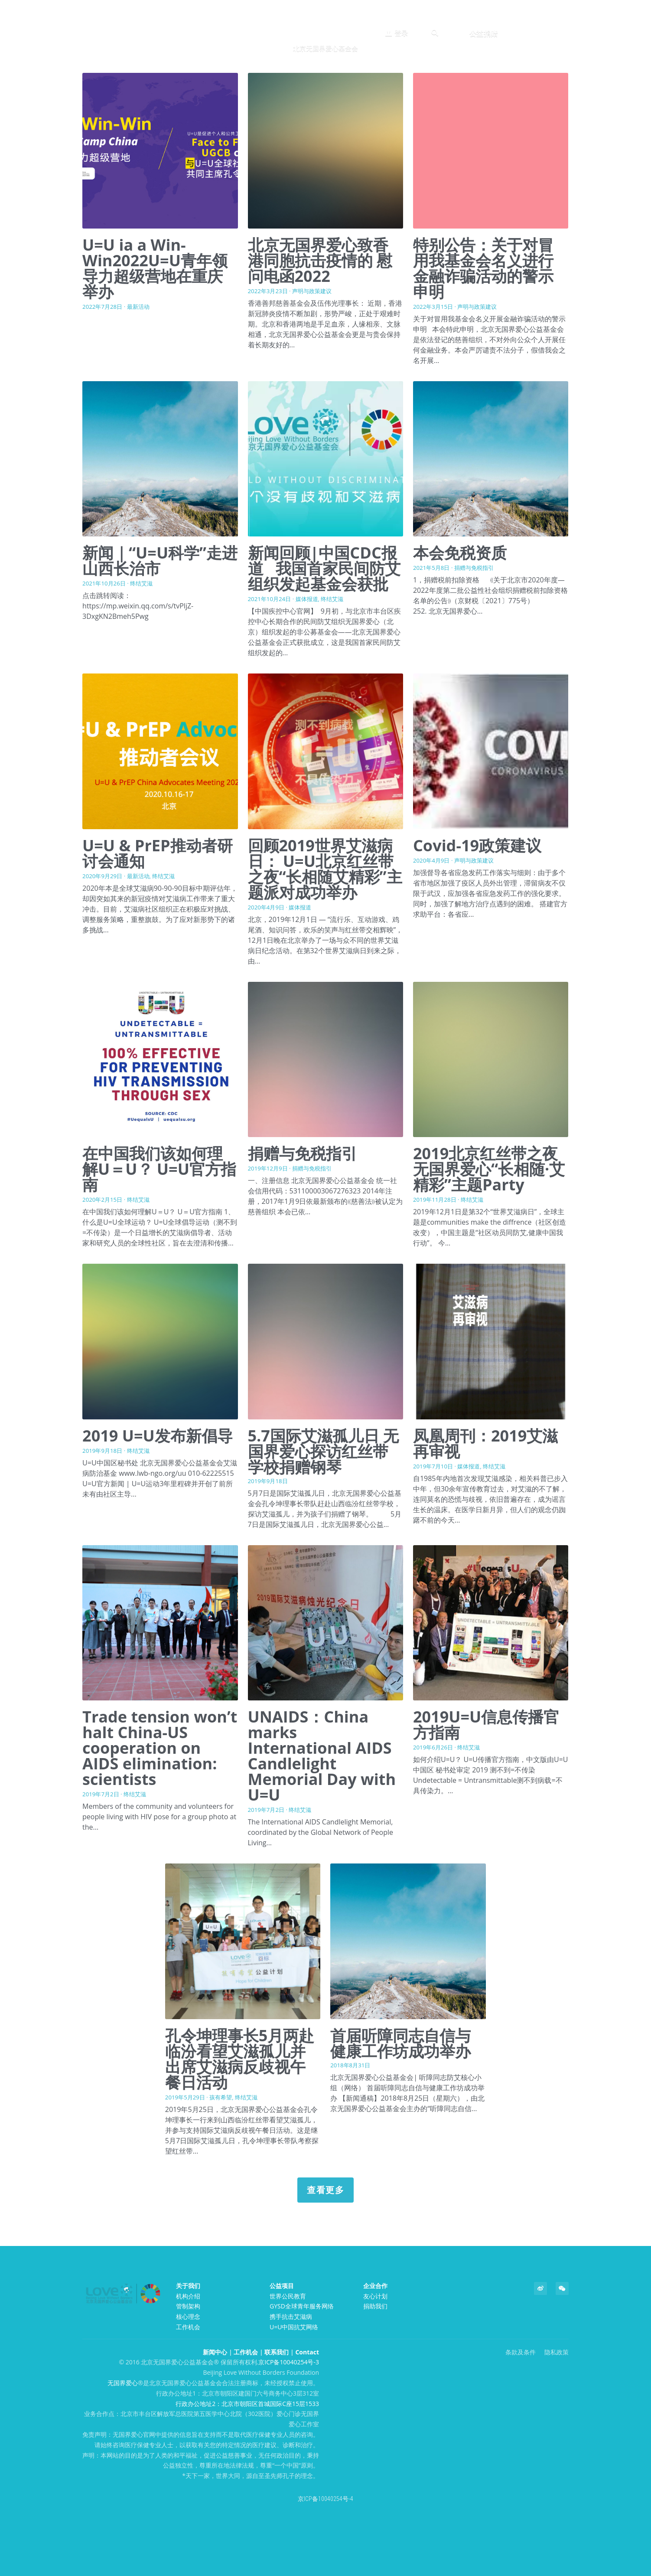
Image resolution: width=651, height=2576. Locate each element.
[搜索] (434, 33)
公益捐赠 (483, 33)
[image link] (325, 25)
